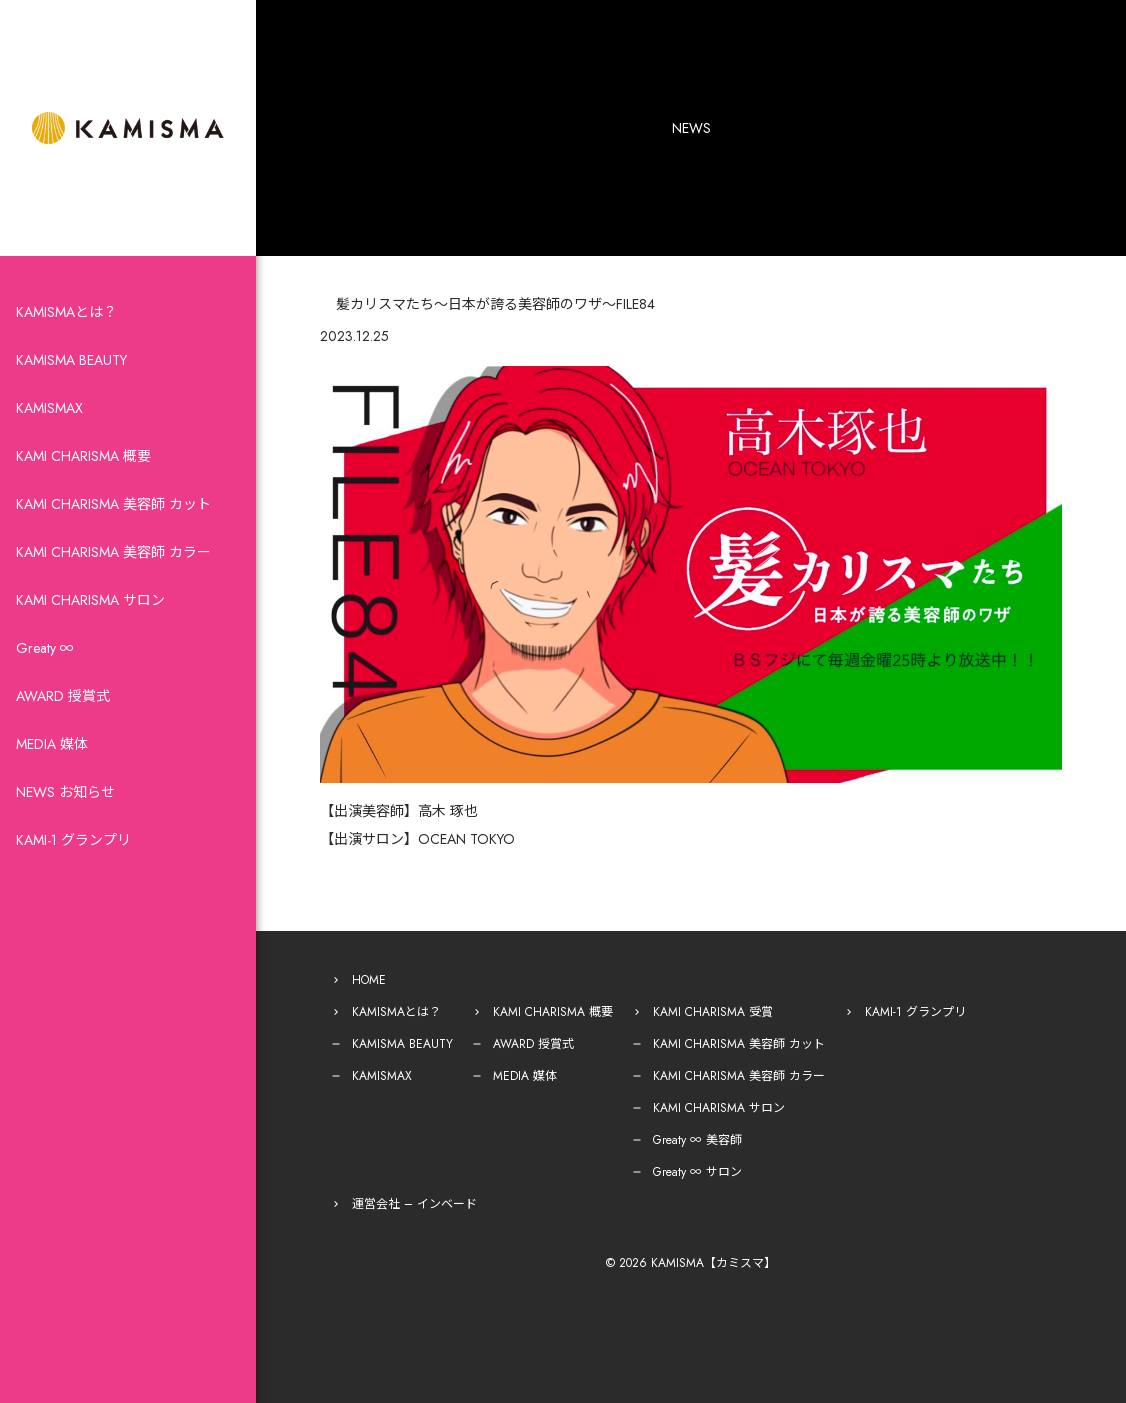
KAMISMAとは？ (66, 312)
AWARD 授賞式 (63, 696)
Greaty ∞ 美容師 (697, 1140)
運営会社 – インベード (414, 1204)
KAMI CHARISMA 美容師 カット (113, 504)
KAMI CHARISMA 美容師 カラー (113, 552)
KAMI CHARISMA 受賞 (713, 1012)
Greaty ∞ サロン (697, 1172)
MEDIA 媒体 (52, 744)
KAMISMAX (49, 408)
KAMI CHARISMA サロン (90, 600)
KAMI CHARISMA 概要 (83, 456)
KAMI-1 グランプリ (73, 840)
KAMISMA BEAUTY (71, 360)
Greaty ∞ (45, 648)
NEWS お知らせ (65, 792)
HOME (369, 980)
